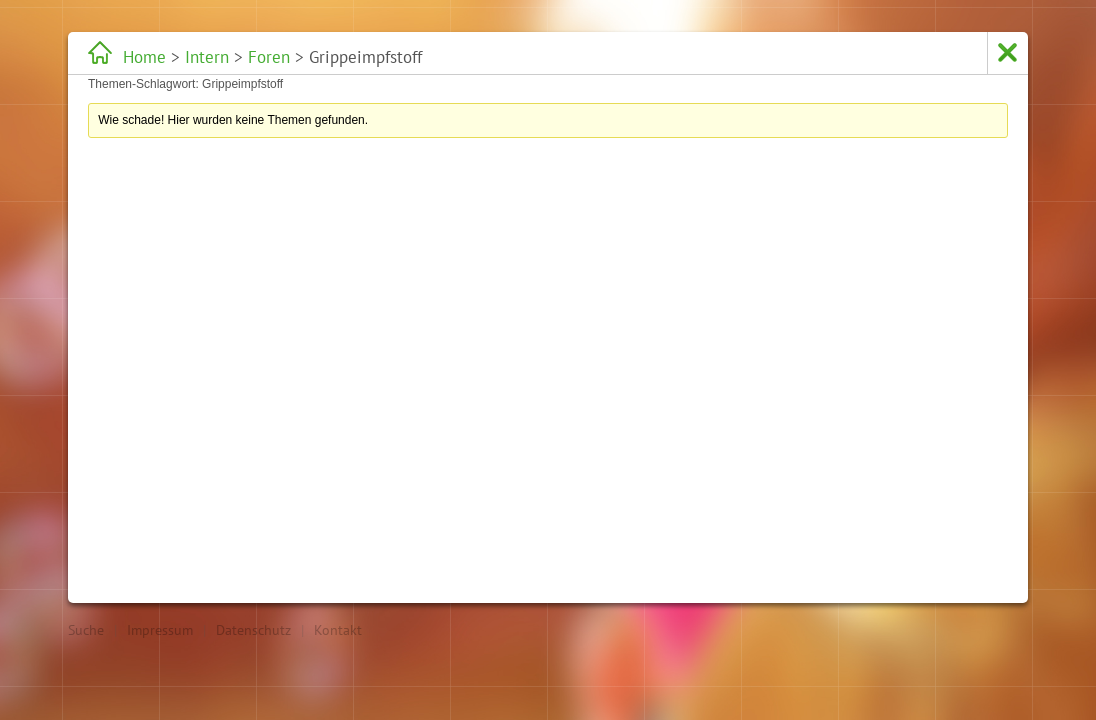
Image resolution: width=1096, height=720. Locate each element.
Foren (269, 57)
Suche (86, 630)
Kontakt (338, 630)
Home (144, 57)
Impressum (160, 630)
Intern (207, 57)
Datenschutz (253, 630)
